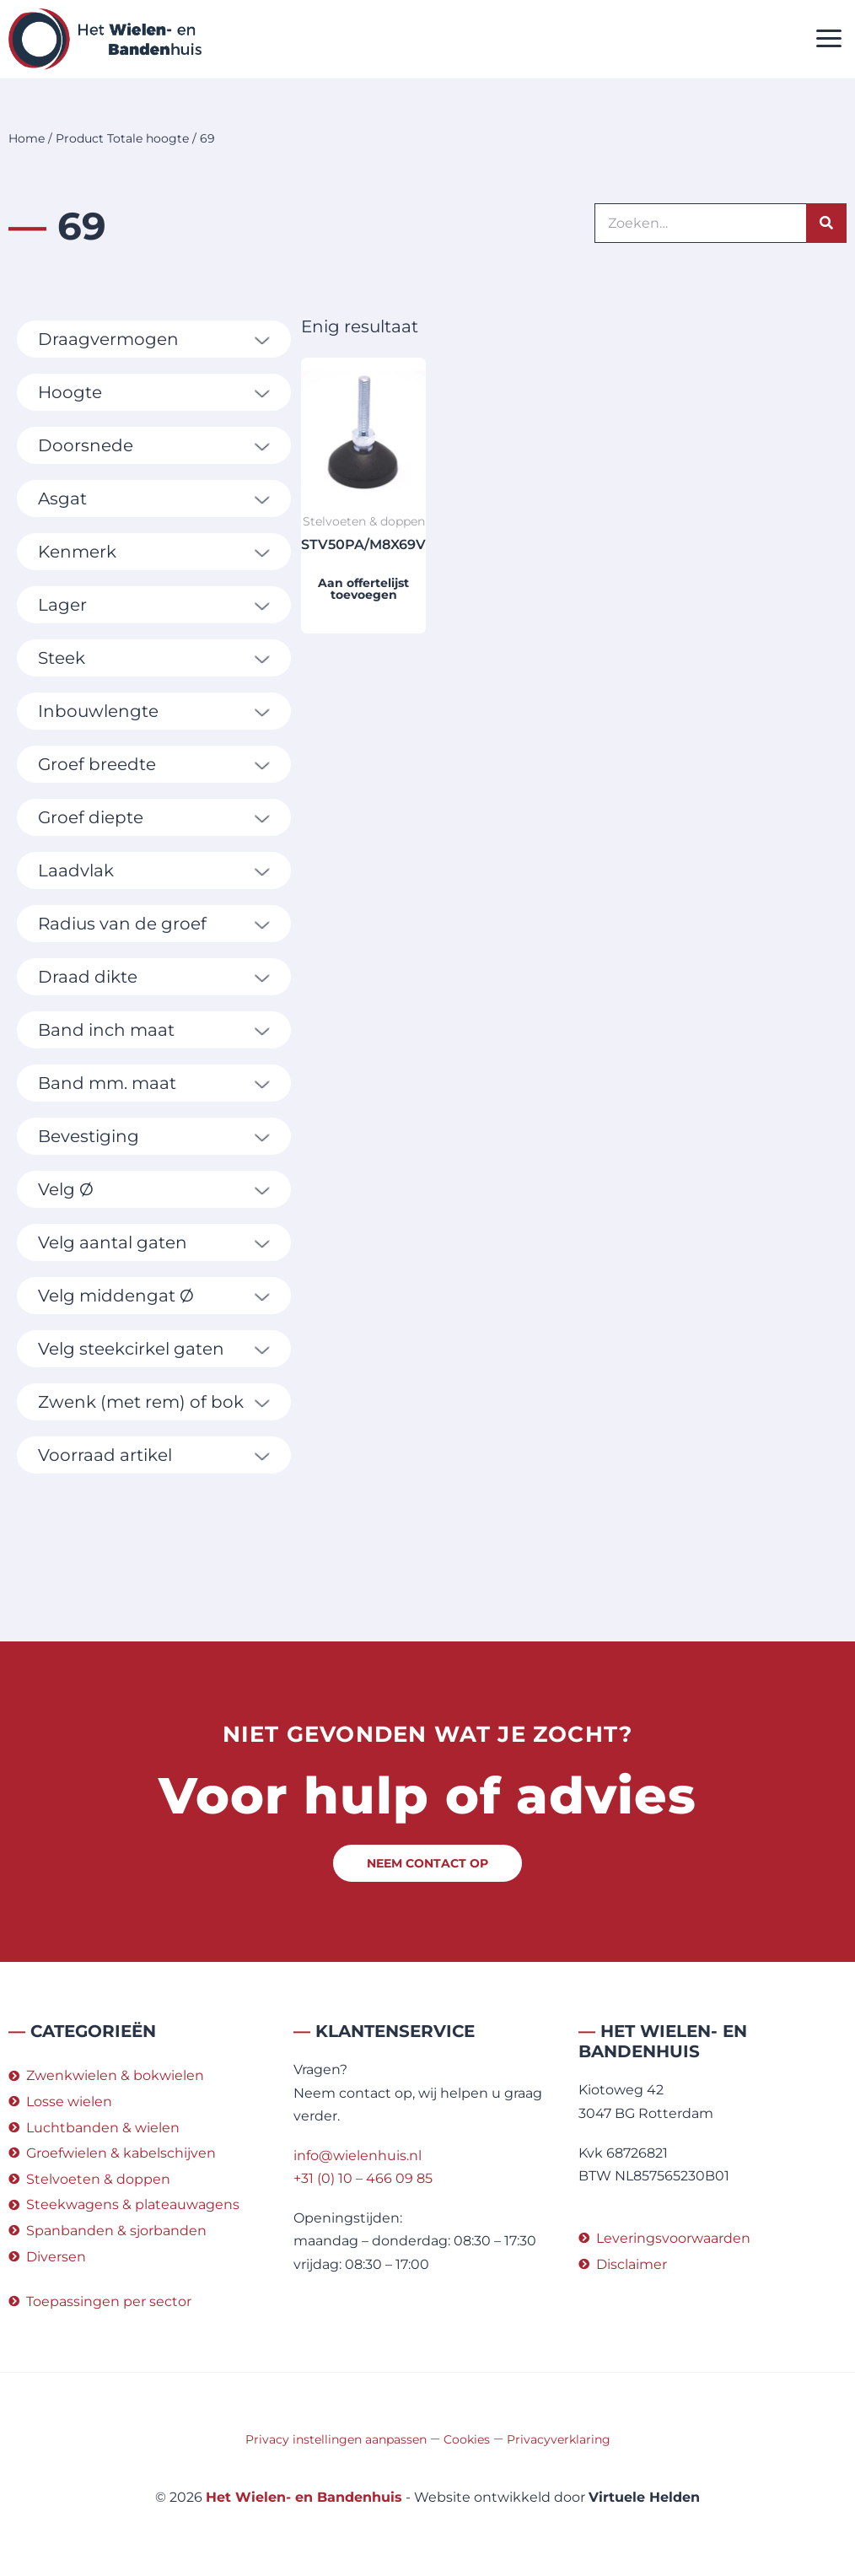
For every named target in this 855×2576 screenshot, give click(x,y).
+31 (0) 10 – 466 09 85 (363, 2178)
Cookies (467, 2439)
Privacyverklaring (558, 2439)
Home (26, 138)
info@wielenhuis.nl (357, 2156)
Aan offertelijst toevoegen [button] (363, 588)
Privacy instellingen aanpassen (336, 2439)
